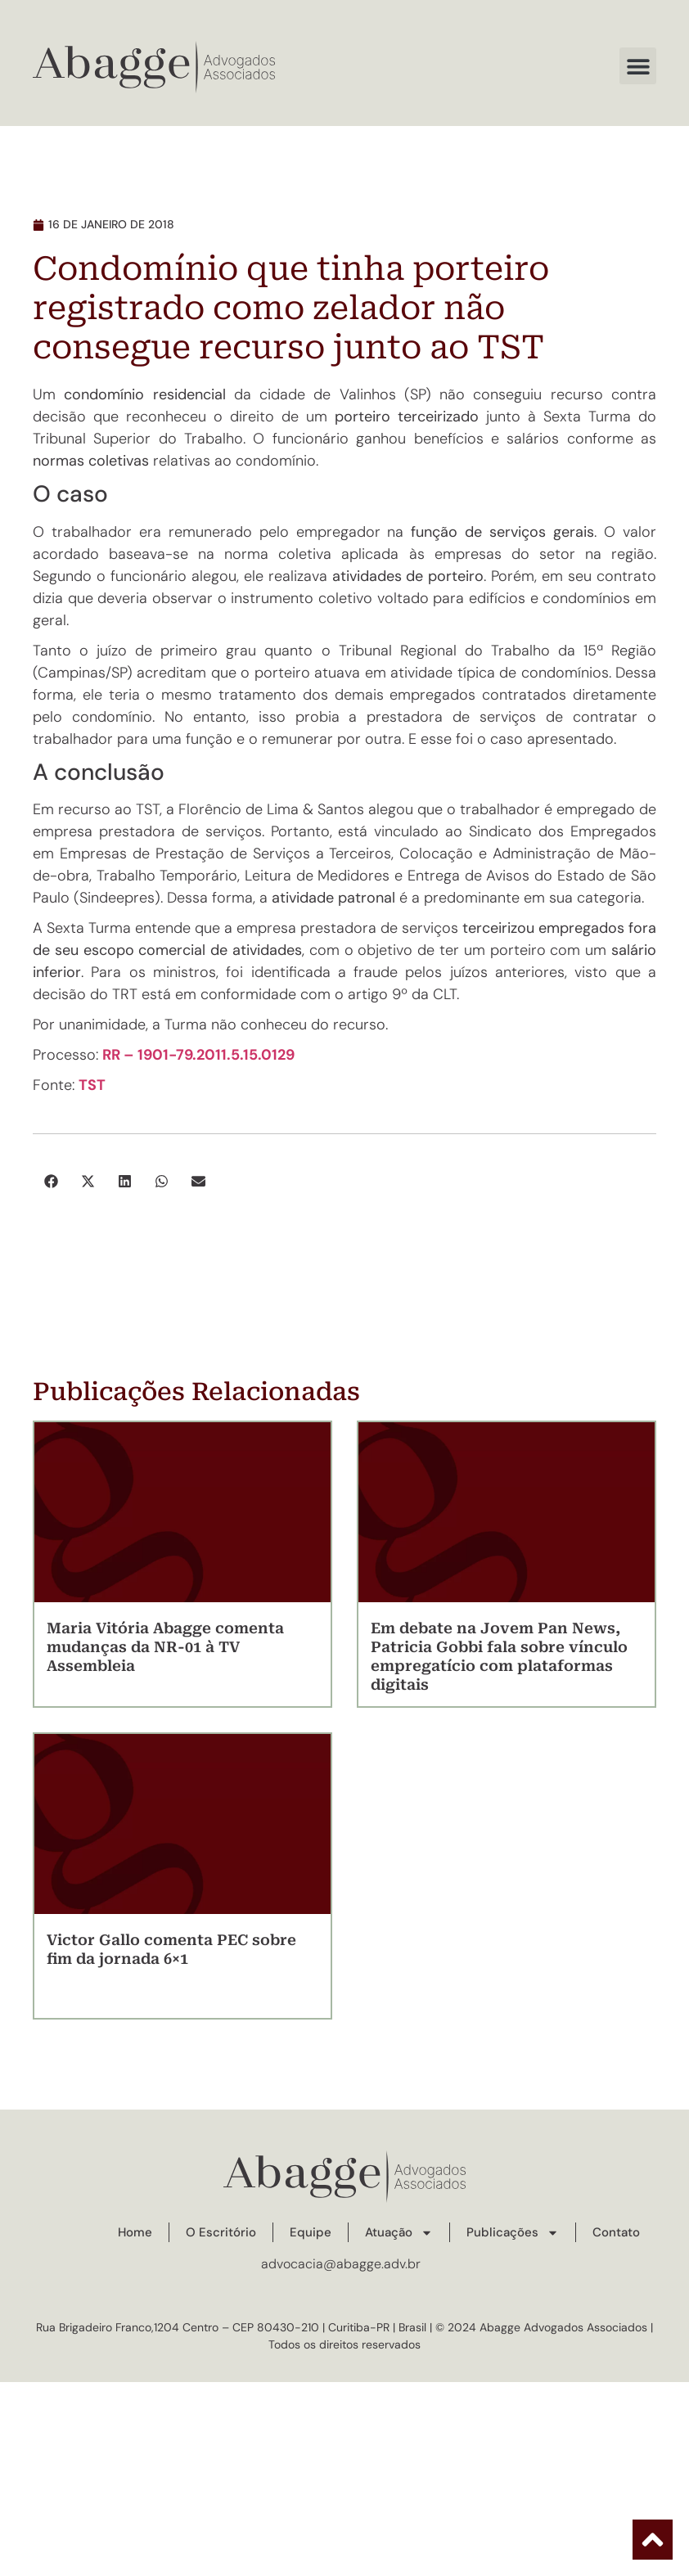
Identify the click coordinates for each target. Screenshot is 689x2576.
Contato (616, 2232)
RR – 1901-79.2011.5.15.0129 (200, 1055)
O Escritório (221, 2232)
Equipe (310, 2232)
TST (92, 1085)
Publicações (512, 2232)
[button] (637, 65)
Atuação (399, 2232)
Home (135, 2232)
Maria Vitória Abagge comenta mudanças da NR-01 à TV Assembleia (165, 1646)
